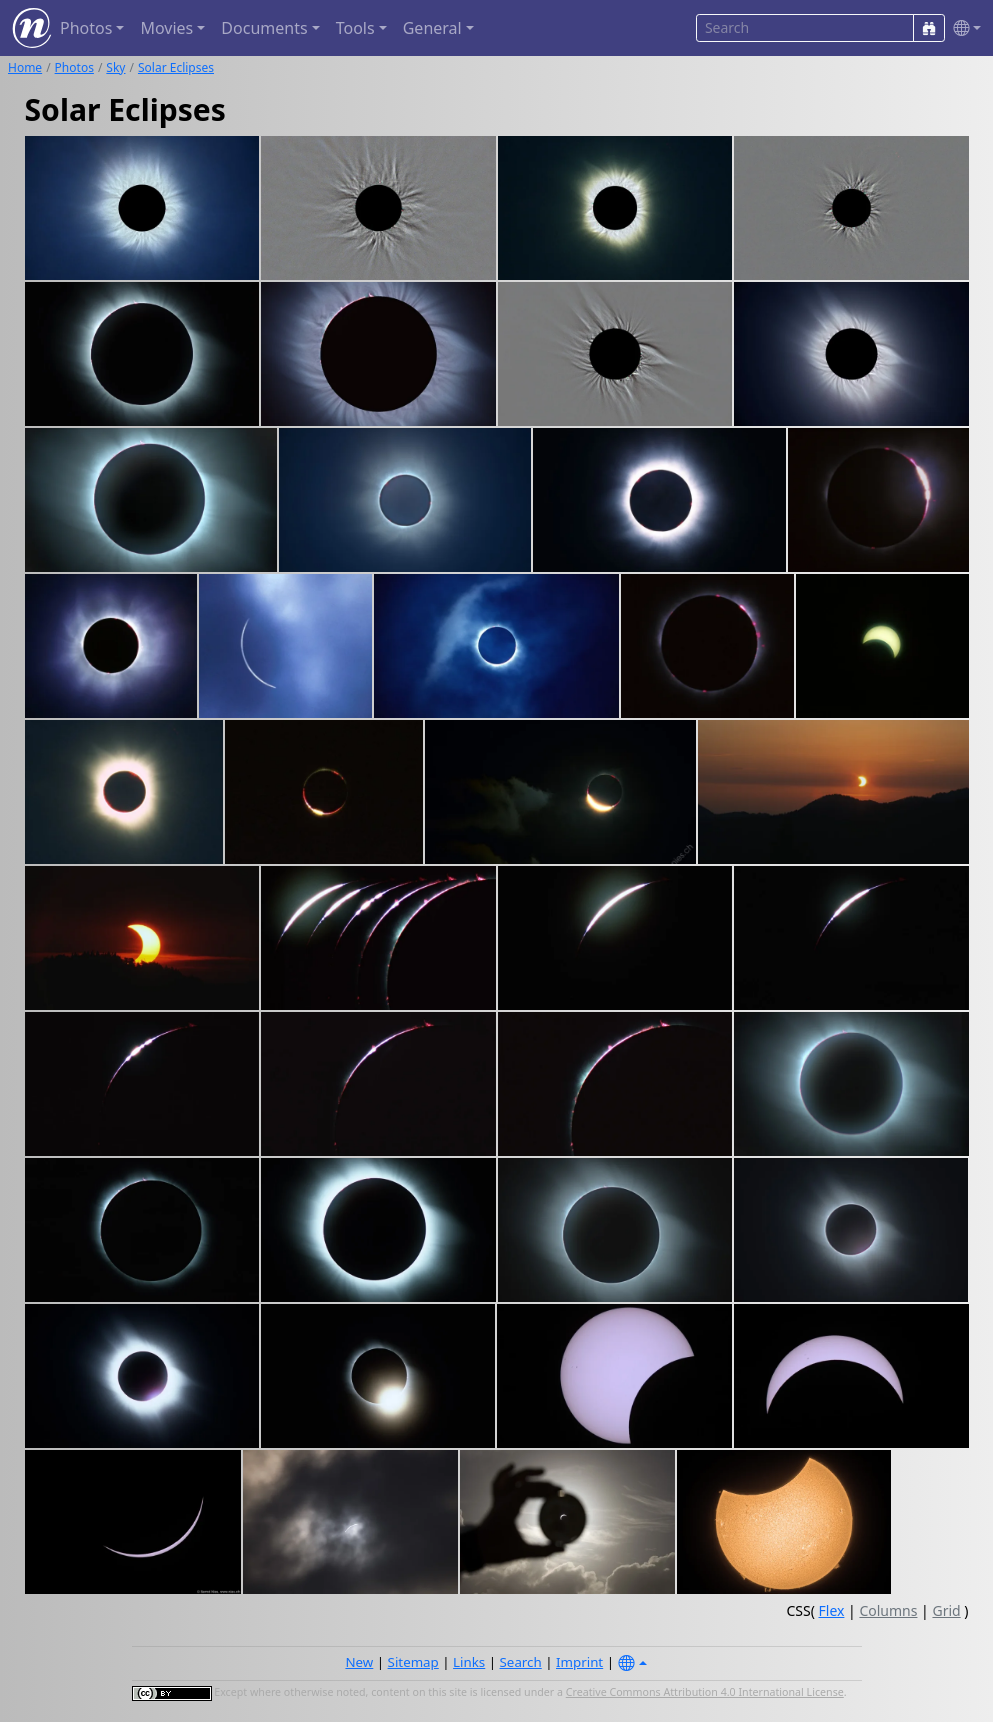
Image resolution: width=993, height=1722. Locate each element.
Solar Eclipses (176, 67)
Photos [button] (86, 28)
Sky (115, 67)
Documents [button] (264, 28)
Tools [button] (355, 28)
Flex (832, 1610)
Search (521, 1662)
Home (25, 67)
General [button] (432, 28)
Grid (946, 1610)
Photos (74, 67)
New (359, 1662)
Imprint (579, 1662)
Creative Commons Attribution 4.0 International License (705, 1692)
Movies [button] (166, 28)
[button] (963, 28)
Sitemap (413, 1662)
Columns (888, 1610)
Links (469, 1662)
